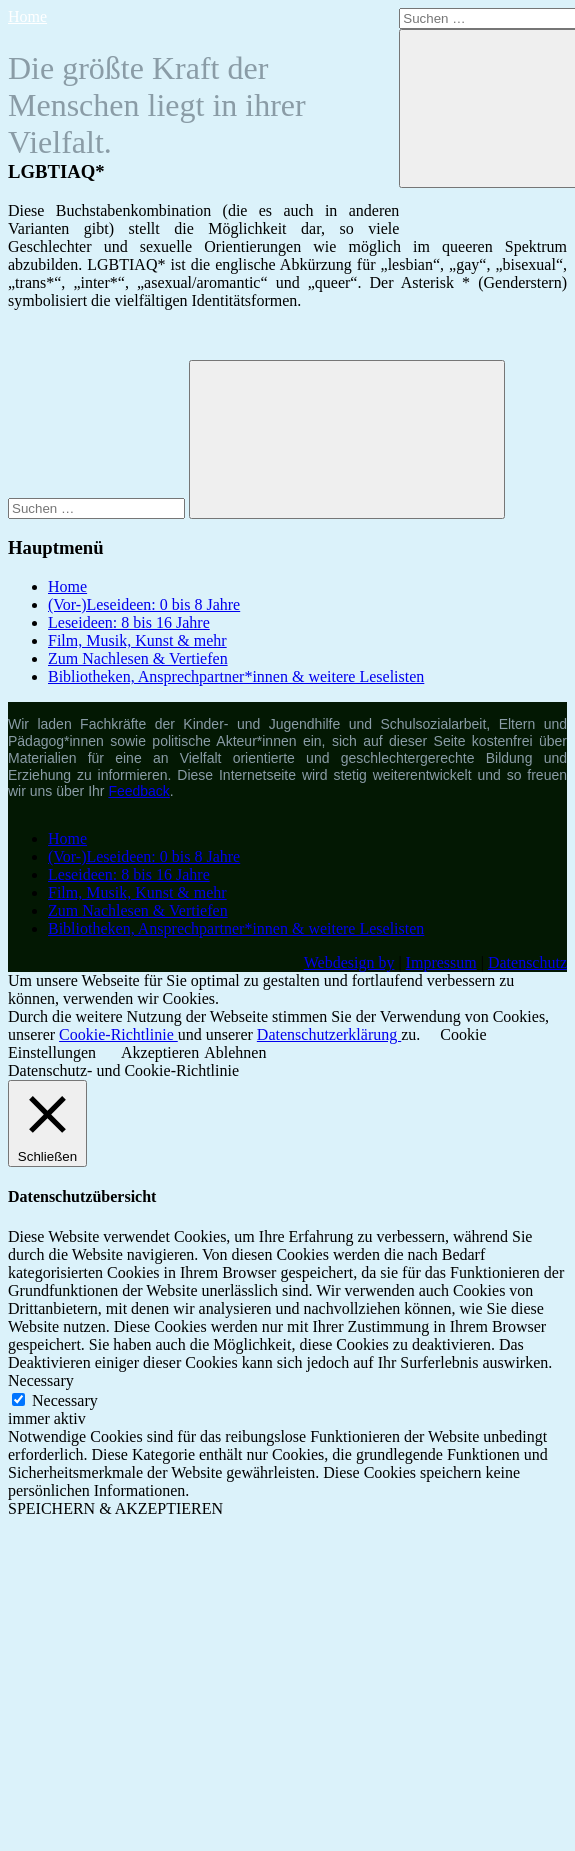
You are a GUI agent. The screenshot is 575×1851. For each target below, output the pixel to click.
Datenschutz (527, 962)
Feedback (138, 791)
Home (27, 16)
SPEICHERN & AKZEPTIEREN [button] (115, 1508)
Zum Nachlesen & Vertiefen (138, 658)
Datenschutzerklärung (329, 1034)
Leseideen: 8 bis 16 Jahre (129, 622)
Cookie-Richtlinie (118, 1034)
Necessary (65, 1400)
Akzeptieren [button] (160, 1052)
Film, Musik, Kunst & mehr (137, 640)
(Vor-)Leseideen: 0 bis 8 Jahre (144, 604)
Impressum (441, 962)
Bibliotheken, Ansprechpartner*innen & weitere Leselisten (236, 676)
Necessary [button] (41, 1380)
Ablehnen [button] (235, 1052)
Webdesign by (349, 962)
